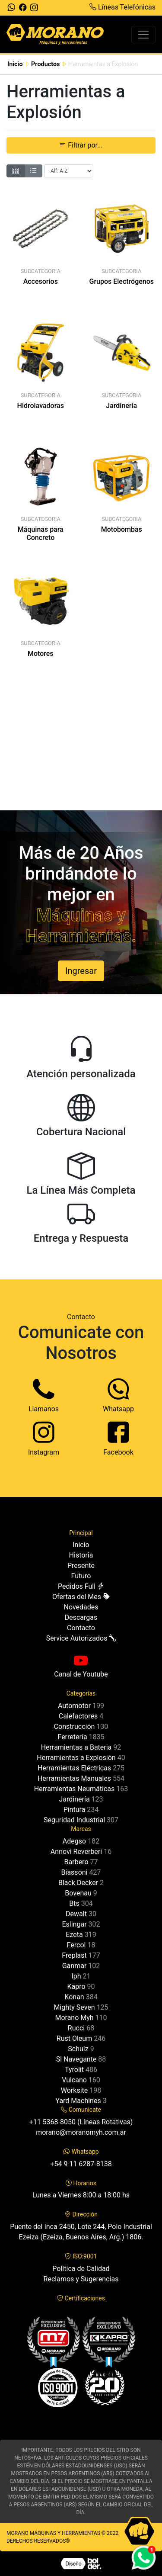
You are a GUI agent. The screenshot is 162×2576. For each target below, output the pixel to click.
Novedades (81, 1607)
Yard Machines (78, 2101)
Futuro (81, 1576)
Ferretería (72, 1737)
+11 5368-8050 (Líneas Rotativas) (81, 2122)
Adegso (74, 1841)
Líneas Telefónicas (122, 7)
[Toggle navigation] (143, 34)
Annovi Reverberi (76, 1851)
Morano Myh (74, 2018)
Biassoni (74, 1872)
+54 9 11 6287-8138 (80, 2164)
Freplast (74, 1955)
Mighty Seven (74, 2007)
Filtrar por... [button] (80, 145)
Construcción (74, 1726)
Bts (74, 1903)
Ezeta (74, 1934)
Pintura (75, 1809)
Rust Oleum (74, 2038)
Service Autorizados (81, 1638)
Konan (74, 1997)
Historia (81, 1555)
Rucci (76, 2028)
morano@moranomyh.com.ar (81, 2132)
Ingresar (81, 971)
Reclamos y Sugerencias (81, 2279)
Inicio (15, 64)
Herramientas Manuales (74, 1778)
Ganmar (74, 1966)
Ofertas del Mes (81, 1597)
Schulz (78, 2049)
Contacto (81, 1628)
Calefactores (78, 1716)
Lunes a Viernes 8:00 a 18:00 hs (81, 2195)
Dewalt (76, 1914)
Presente (81, 1565)
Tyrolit (74, 2069)
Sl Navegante (76, 2059)
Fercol (76, 1945)
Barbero (76, 1862)
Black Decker (78, 1883)
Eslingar (74, 1924)
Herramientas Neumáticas (74, 1789)
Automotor (74, 1706)
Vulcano (74, 2080)
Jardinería (74, 1799)
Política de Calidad (80, 2268)
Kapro (76, 1986)
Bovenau (78, 1893)
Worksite (74, 2090)
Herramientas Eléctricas (74, 1768)
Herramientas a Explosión (76, 1758)
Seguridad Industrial (74, 1820)
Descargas (81, 1617)
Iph (76, 1976)
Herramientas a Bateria (76, 1747)
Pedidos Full (81, 1586)
